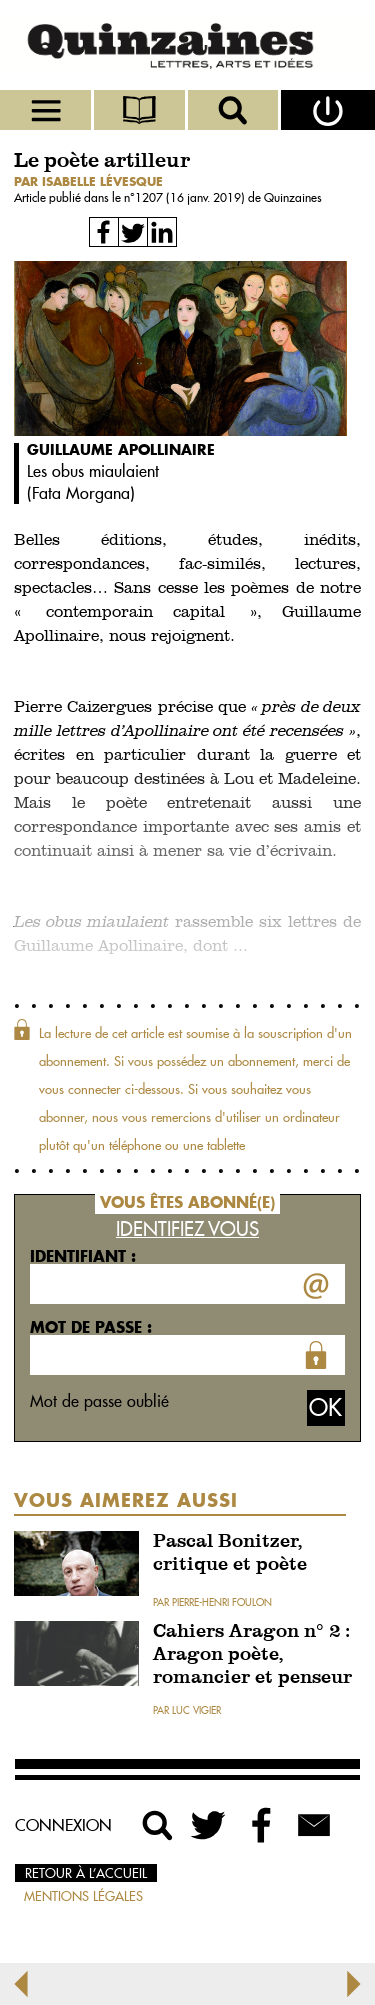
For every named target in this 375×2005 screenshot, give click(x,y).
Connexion (63, 1825)
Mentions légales (83, 1896)
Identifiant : (83, 1256)
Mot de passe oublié (99, 1401)
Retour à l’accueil (86, 1873)
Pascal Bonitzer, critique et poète (230, 1554)
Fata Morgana (81, 493)
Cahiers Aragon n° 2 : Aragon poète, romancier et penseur (252, 1655)
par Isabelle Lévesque (88, 181)
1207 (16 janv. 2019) (191, 197)
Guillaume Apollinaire (121, 449)
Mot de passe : (91, 1327)
